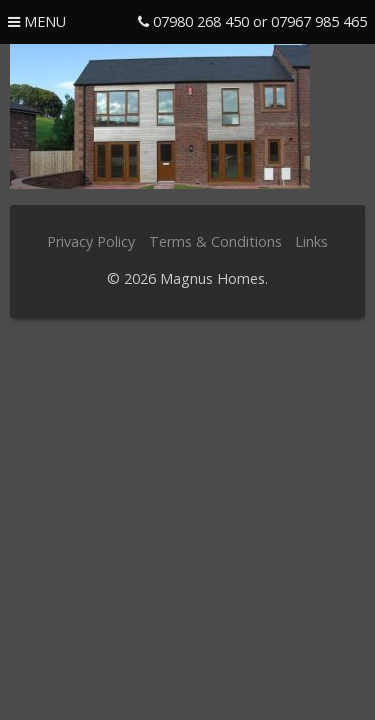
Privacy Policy (91, 241)
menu (37, 21)
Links (311, 241)
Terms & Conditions (215, 241)
